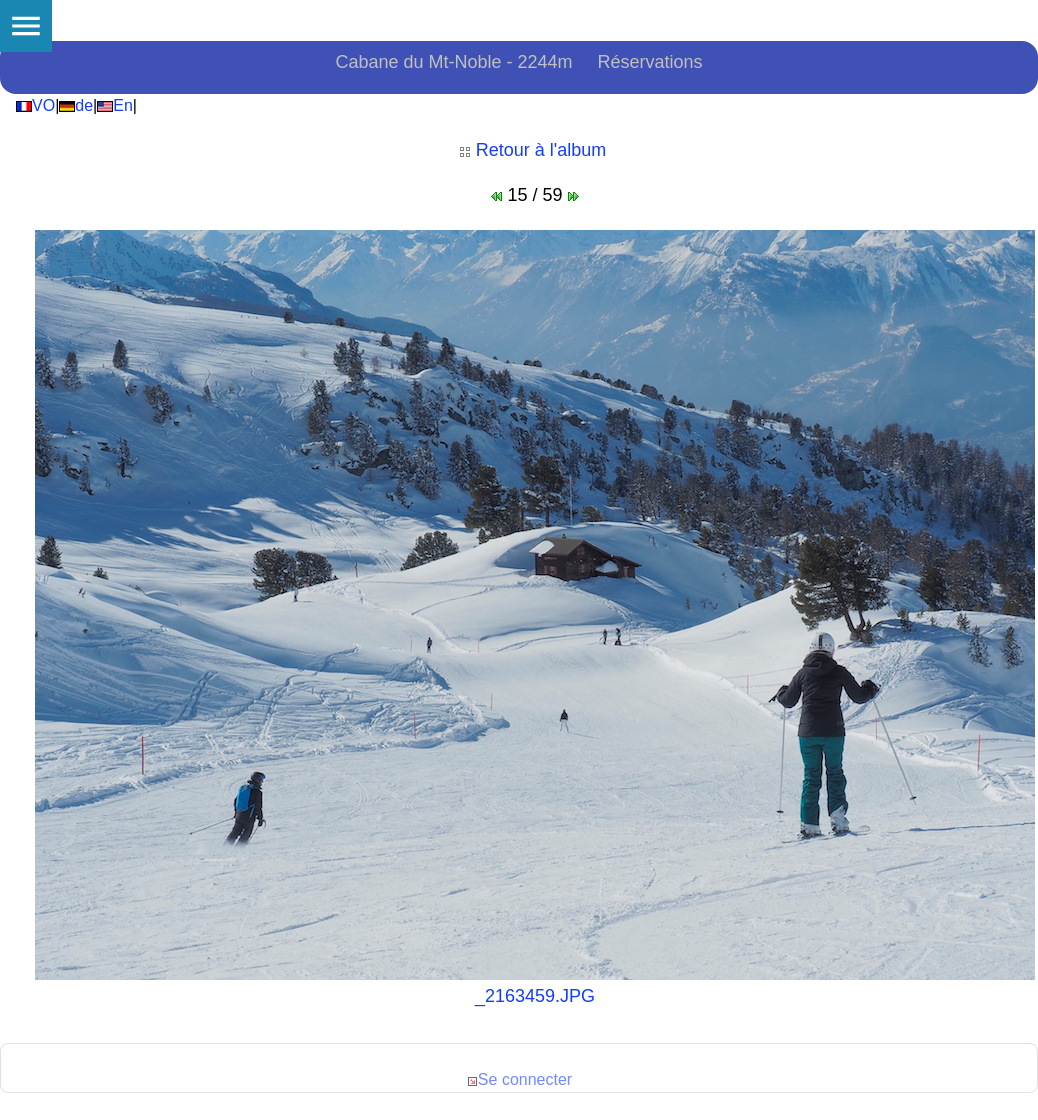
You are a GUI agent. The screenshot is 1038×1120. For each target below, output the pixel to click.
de (76, 105)
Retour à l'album (533, 150)
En (115, 105)
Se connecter (519, 1079)
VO (35, 105)
